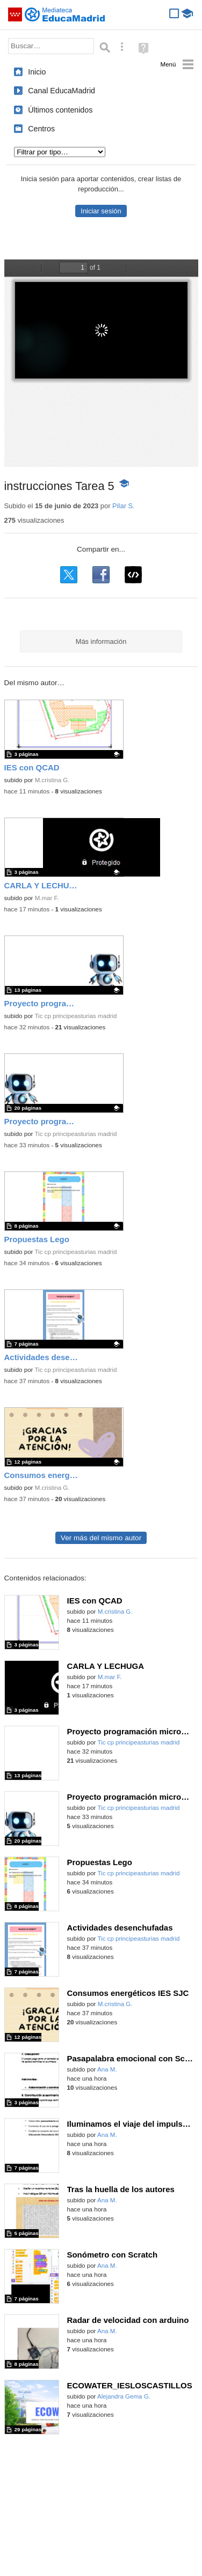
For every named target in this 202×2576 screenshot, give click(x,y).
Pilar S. (123, 506)
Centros (41, 128)
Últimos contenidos (60, 110)
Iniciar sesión (101, 211)
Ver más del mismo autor (101, 1538)
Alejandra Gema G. (123, 2396)
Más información (101, 641)
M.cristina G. (52, 780)
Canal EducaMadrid (61, 90)
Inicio (37, 72)
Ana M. (107, 2069)
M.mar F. (47, 898)
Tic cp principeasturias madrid (75, 1016)
